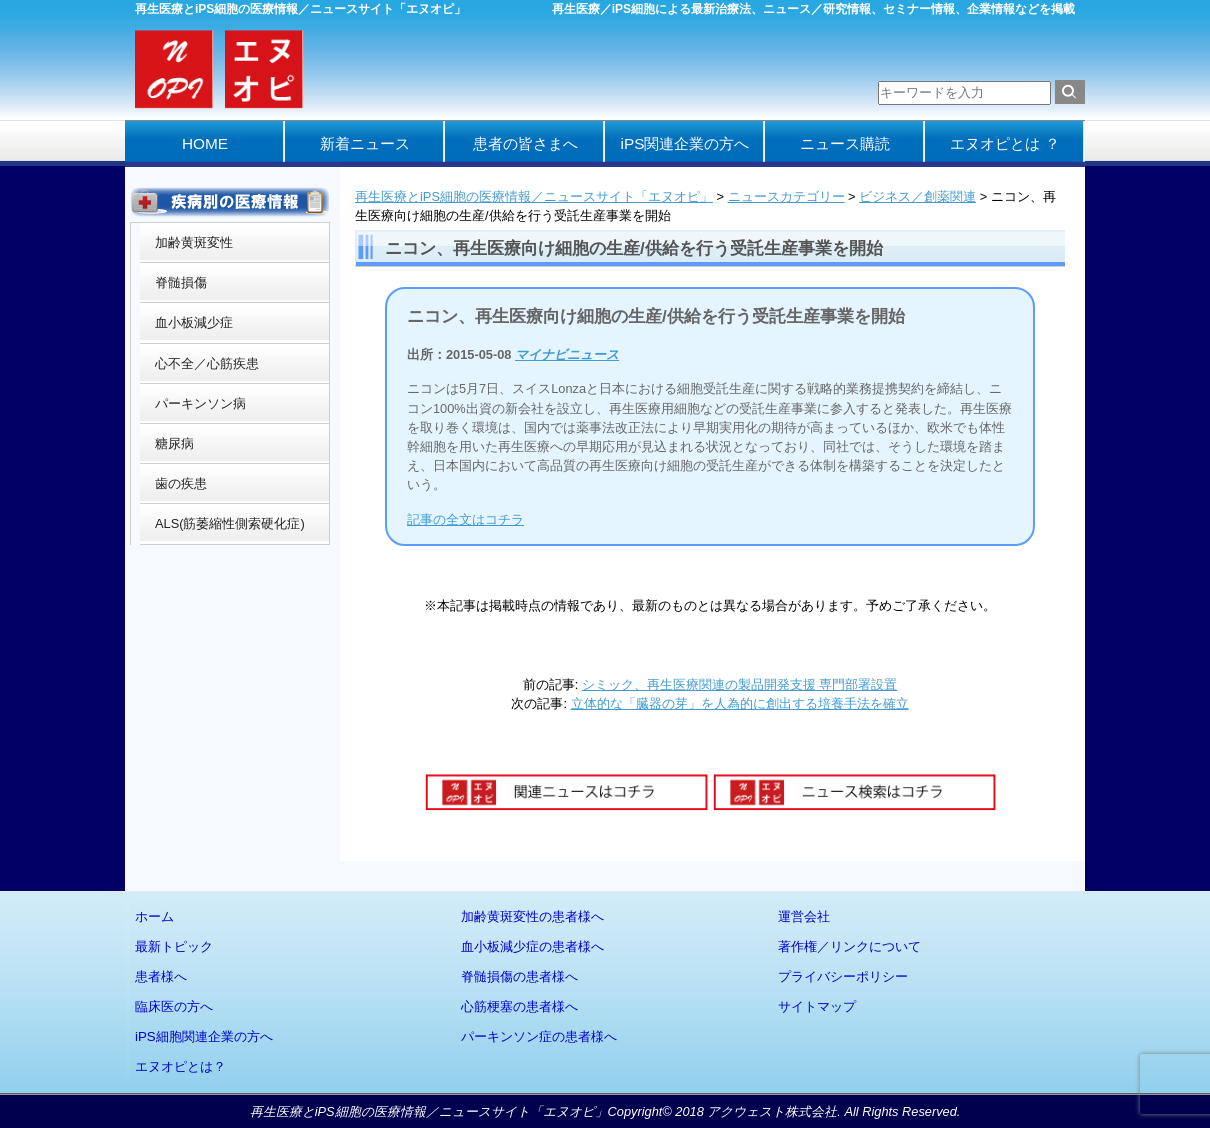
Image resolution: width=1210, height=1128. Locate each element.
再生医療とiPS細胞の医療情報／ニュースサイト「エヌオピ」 (534, 196)
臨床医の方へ (174, 1006)
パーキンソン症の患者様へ (539, 1036)
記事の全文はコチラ (465, 519)
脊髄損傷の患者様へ (519, 976)
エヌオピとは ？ (1004, 143)
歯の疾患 (181, 483)
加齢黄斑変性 (194, 242)
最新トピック (174, 946)
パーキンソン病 (200, 403)
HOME (205, 143)
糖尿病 (174, 443)
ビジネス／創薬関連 (917, 196)
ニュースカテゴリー (786, 196)
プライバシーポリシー (843, 976)
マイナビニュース (567, 354)
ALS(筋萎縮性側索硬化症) (230, 523)
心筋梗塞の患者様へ (519, 1006)
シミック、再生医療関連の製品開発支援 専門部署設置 (740, 684)
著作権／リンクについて (849, 946)
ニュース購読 (845, 143)
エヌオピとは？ (180, 1066)
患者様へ (161, 976)
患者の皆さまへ (525, 143)
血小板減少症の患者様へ (532, 946)
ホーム (154, 916)
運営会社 (804, 916)
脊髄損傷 (181, 282)
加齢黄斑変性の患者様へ (532, 916)
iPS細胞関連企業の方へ (204, 1036)
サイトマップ (817, 1006)
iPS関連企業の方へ (685, 143)
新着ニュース (365, 143)
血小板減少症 (194, 322)
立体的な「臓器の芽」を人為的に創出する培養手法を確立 (740, 703)
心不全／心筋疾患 (207, 363)
